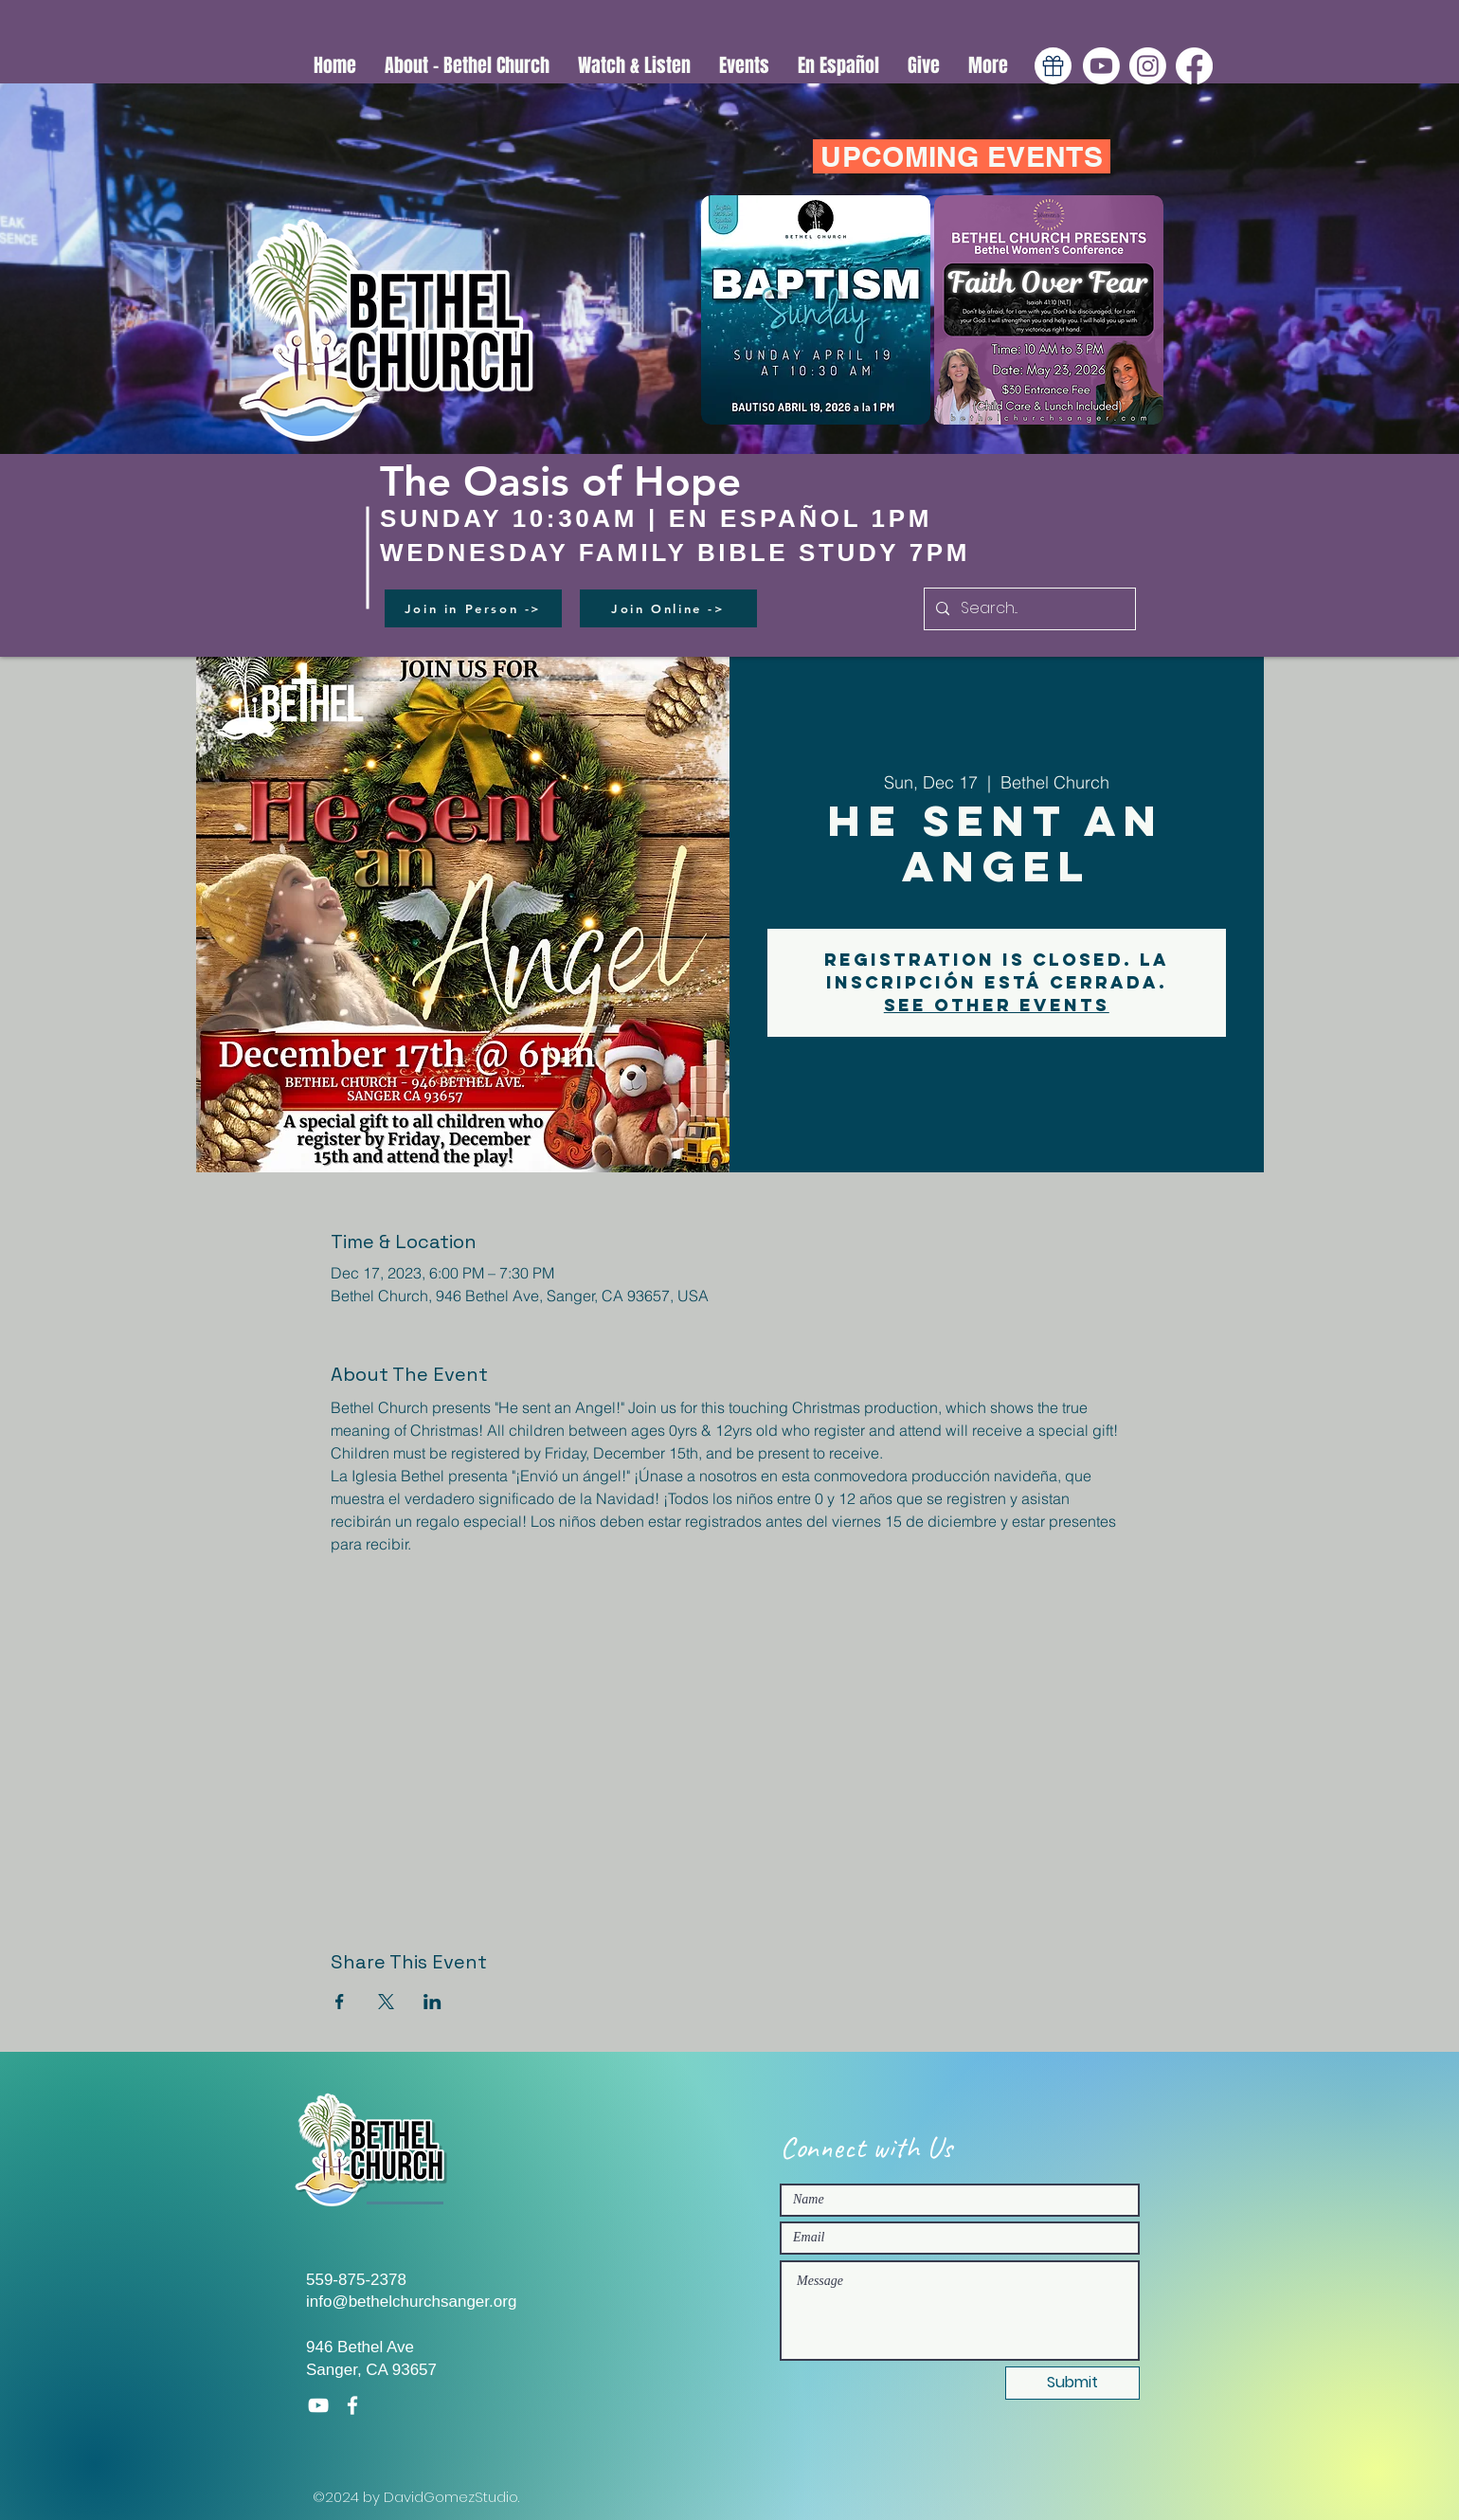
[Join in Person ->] (473, 608)
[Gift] (1053, 65)
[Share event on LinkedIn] (432, 2001)
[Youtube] (1101, 65)
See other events (996, 1005)
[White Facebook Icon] (352, 2405)
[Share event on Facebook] (340, 2001)
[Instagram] (1147, 65)
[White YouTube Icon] (318, 2405)
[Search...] (1028, 609)
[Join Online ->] (668, 608)
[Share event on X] (386, 2001)
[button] (634, 65)
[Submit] (1072, 2383)
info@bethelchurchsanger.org (411, 2302)
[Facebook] (1194, 65)
